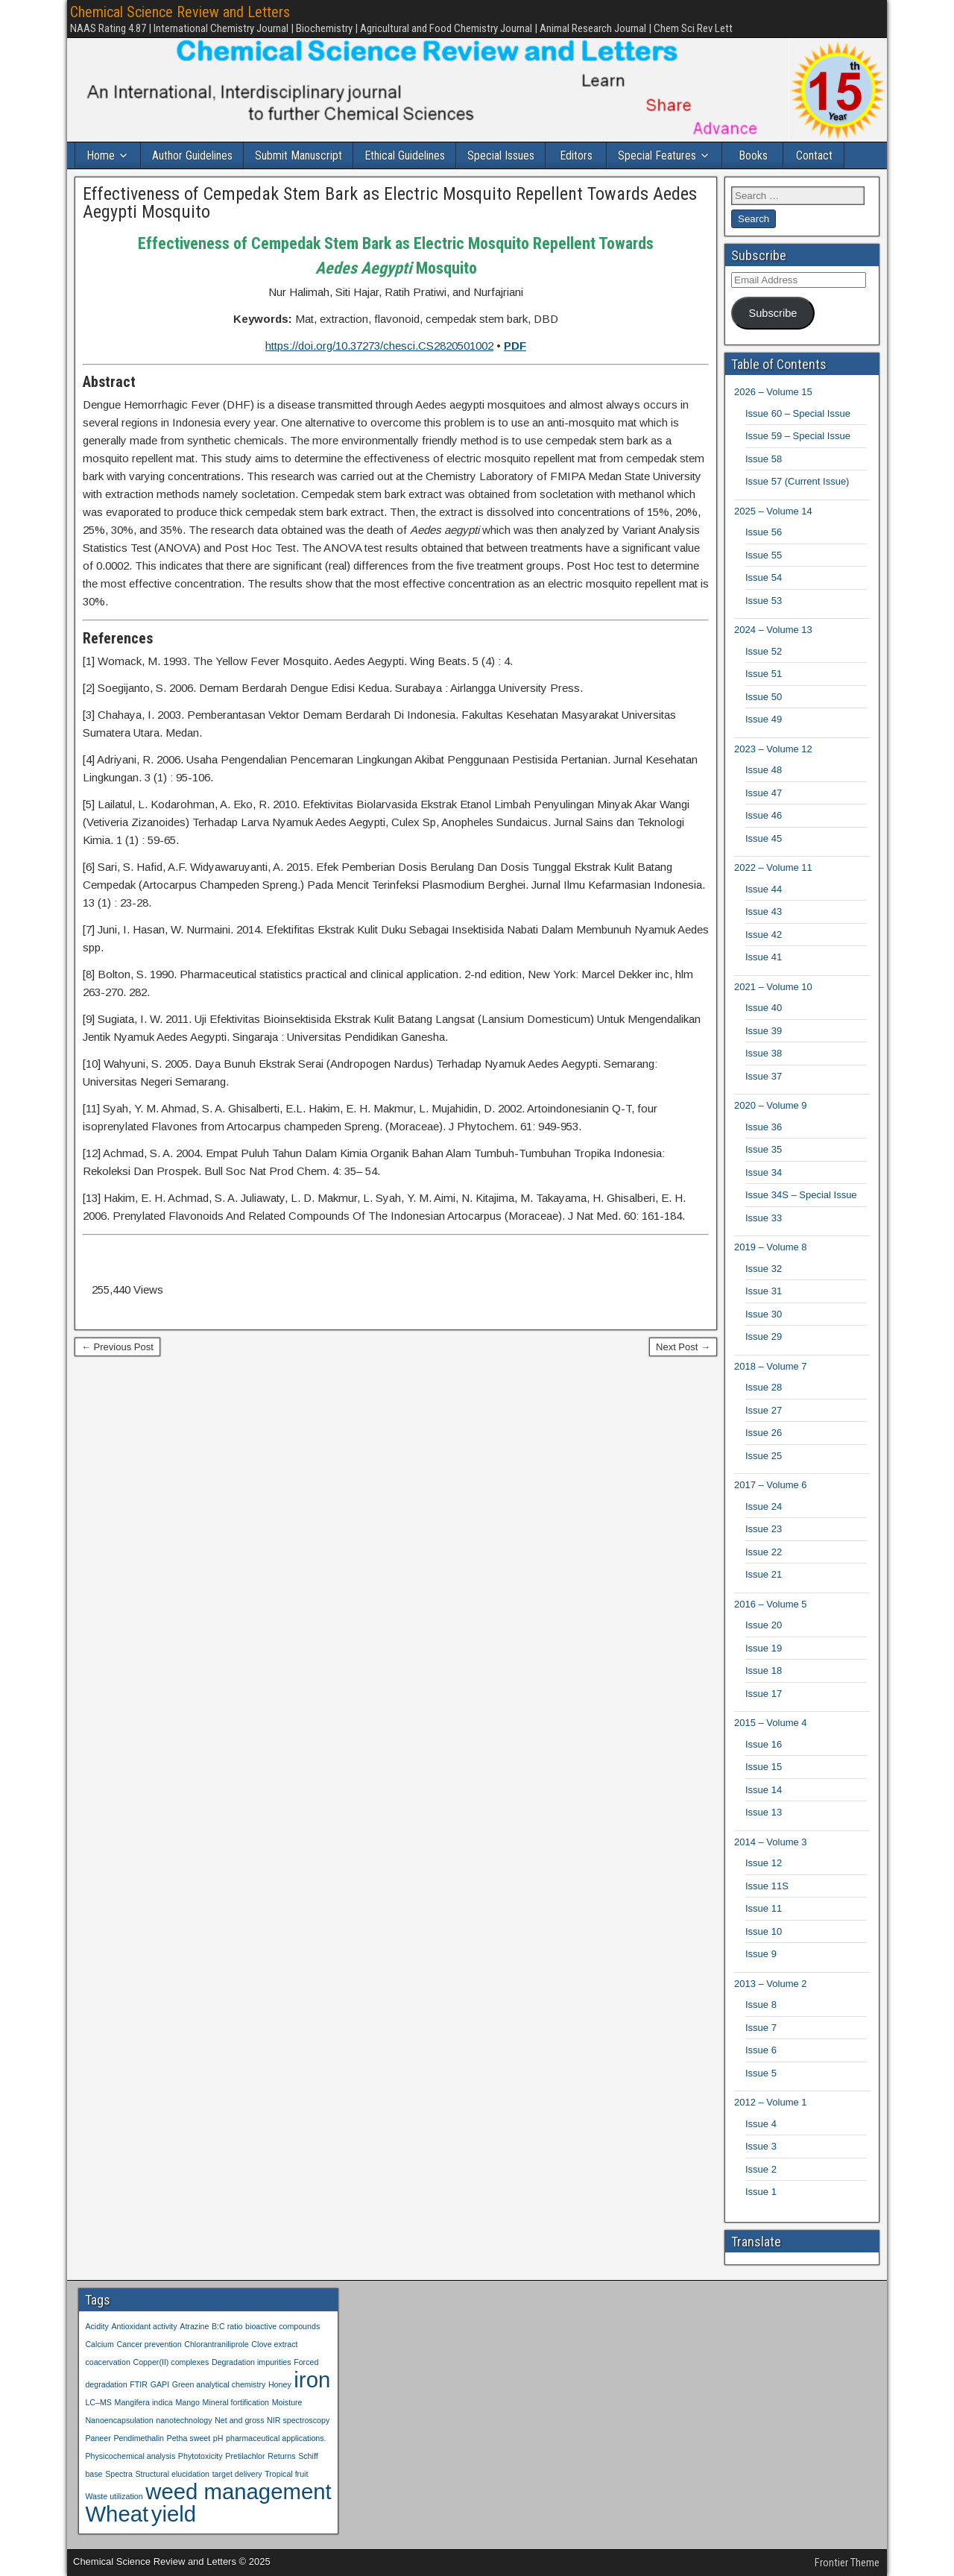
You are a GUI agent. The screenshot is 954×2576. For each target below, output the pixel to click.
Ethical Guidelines (404, 155)
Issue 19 (763, 1648)
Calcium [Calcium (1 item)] (99, 2344)
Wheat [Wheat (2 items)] (116, 2513)
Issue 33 (763, 1218)
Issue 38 (763, 1053)
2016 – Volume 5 (770, 1604)
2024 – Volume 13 (773, 629)
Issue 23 (763, 1528)
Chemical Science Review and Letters (180, 12)
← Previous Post (117, 1346)
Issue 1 (761, 2191)
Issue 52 (763, 651)
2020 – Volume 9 (770, 1105)
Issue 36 (763, 1127)
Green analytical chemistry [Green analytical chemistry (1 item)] (219, 2384)
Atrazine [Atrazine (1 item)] (194, 2326)
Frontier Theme (847, 2562)
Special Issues (500, 155)
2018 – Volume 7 (770, 1366)
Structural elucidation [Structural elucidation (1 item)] (172, 2473)
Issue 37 (763, 1076)
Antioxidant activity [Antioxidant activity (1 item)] (144, 2326)
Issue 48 (763, 769)
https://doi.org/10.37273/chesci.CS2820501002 (379, 345)
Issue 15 (763, 1766)
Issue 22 (763, 1552)
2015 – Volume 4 (770, 1722)
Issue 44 (763, 889)
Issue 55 (763, 555)
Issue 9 (761, 1953)
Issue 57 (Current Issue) (797, 481)
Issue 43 (763, 911)
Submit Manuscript (298, 155)
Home (100, 155)
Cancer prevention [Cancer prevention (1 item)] (149, 2344)
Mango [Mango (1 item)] (187, 2402)
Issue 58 (763, 459)
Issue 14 (763, 1789)
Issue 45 (763, 838)
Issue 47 (763, 793)
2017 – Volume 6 (770, 1484)
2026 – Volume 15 (773, 391)
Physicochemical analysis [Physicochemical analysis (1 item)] (130, 2455)
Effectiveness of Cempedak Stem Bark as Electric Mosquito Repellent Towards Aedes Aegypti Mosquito (390, 202)
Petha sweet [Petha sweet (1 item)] (189, 2438)
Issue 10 (763, 1931)
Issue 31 (763, 1291)
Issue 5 (761, 2073)
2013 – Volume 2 (770, 1983)
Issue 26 (763, 1432)
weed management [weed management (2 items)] (238, 2491)
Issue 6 (761, 2050)
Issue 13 (763, 1812)
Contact (814, 155)
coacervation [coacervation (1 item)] (107, 2362)
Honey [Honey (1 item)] (279, 2384)
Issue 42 (763, 934)
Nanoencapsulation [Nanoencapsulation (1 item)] (119, 2420)
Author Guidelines (192, 155)
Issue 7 (761, 2027)
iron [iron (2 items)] (312, 2379)
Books (753, 155)
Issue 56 (763, 532)
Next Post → (683, 1346)
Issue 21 (763, 1574)
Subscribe (772, 313)
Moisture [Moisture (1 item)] (287, 2402)
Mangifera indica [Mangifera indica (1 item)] (144, 2402)
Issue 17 (763, 1693)
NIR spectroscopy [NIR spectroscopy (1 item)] (298, 2420)
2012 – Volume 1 (770, 2102)
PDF (515, 345)
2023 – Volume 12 (773, 749)
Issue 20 (763, 1625)
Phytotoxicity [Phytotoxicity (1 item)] (200, 2455)
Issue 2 (761, 2169)
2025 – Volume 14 (773, 511)
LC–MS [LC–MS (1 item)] (98, 2402)
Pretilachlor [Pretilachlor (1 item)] (245, 2455)
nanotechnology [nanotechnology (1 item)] (184, 2420)
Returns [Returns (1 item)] (281, 2455)
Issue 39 (763, 1030)
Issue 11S (767, 1886)
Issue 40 (763, 1007)
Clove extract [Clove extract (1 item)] (274, 2344)
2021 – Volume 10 (773, 986)
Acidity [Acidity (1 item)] (96, 2326)
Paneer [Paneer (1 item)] (97, 2438)
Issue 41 (763, 957)
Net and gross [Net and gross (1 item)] (239, 2420)
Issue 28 (763, 1387)
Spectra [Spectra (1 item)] (119, 2473)
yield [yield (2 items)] (173, 2513)
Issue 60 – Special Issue (797, 413)
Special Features (657, 155)
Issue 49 (763, 719)
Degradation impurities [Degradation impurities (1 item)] (251, 2362)
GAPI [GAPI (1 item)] (160, 2384)
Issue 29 (763, 1336)
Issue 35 (763, 1149)
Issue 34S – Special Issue (801, 1194)
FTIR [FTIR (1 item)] (139, 2384)
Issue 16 (763, 1744)
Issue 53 (763, 600)
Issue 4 (761, 2123)
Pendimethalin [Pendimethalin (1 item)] (138, 2438)
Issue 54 (763, 577)
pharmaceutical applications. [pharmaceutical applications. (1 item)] (276, 2438)
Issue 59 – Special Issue (797, 435)
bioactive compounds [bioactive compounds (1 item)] (282, 2326)
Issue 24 (763, 1506)
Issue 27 (763, 1410)
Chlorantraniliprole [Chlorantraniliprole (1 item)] (216, 2344)
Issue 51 (763, 673)
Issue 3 (761, 2146)
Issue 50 (763, 696)
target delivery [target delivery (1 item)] (237, 2473)
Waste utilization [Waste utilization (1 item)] (113, 2496)
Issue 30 (763, 1314)
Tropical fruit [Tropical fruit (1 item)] (286, 2473)
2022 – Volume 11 (773, 867)
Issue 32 (763, 1268)
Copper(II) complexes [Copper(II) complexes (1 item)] (171, 2362)
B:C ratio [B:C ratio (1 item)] (227, 2326)
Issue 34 (763, 1172)
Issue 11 (763, 1908)
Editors (576, 155)
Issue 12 (763, 1862)
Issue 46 (763, 815)
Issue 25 (763, 1455)
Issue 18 (763, 1670)
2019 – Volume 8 (770, 1247)
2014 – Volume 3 (770, 1842)
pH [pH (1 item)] (218, 2438)
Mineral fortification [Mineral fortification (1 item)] (236, 2402)
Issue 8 (761, 2004)
